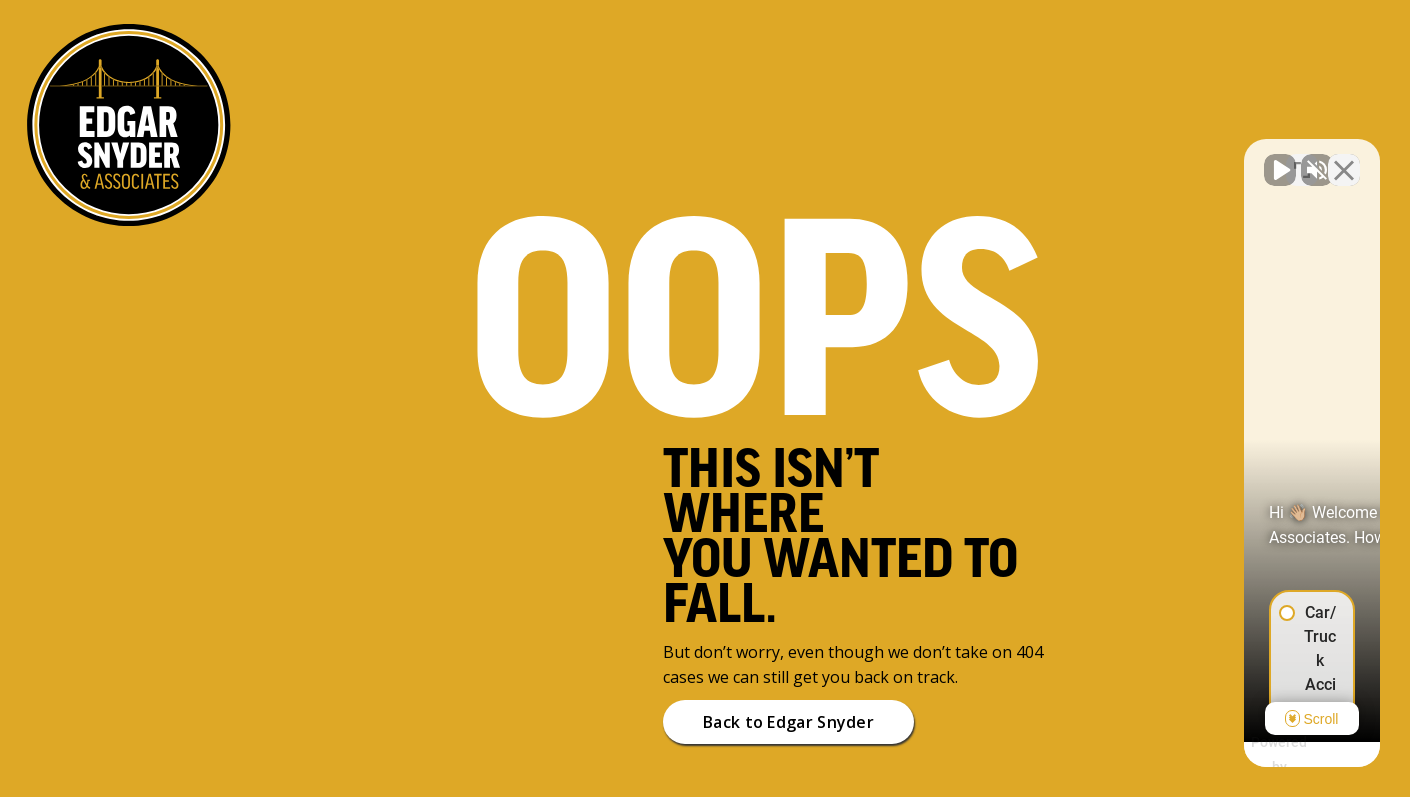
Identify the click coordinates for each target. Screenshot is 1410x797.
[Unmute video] (1056, 158)
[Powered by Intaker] (1240, 755)
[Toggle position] (1302, 158)
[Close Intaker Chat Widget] (1344, 158)
